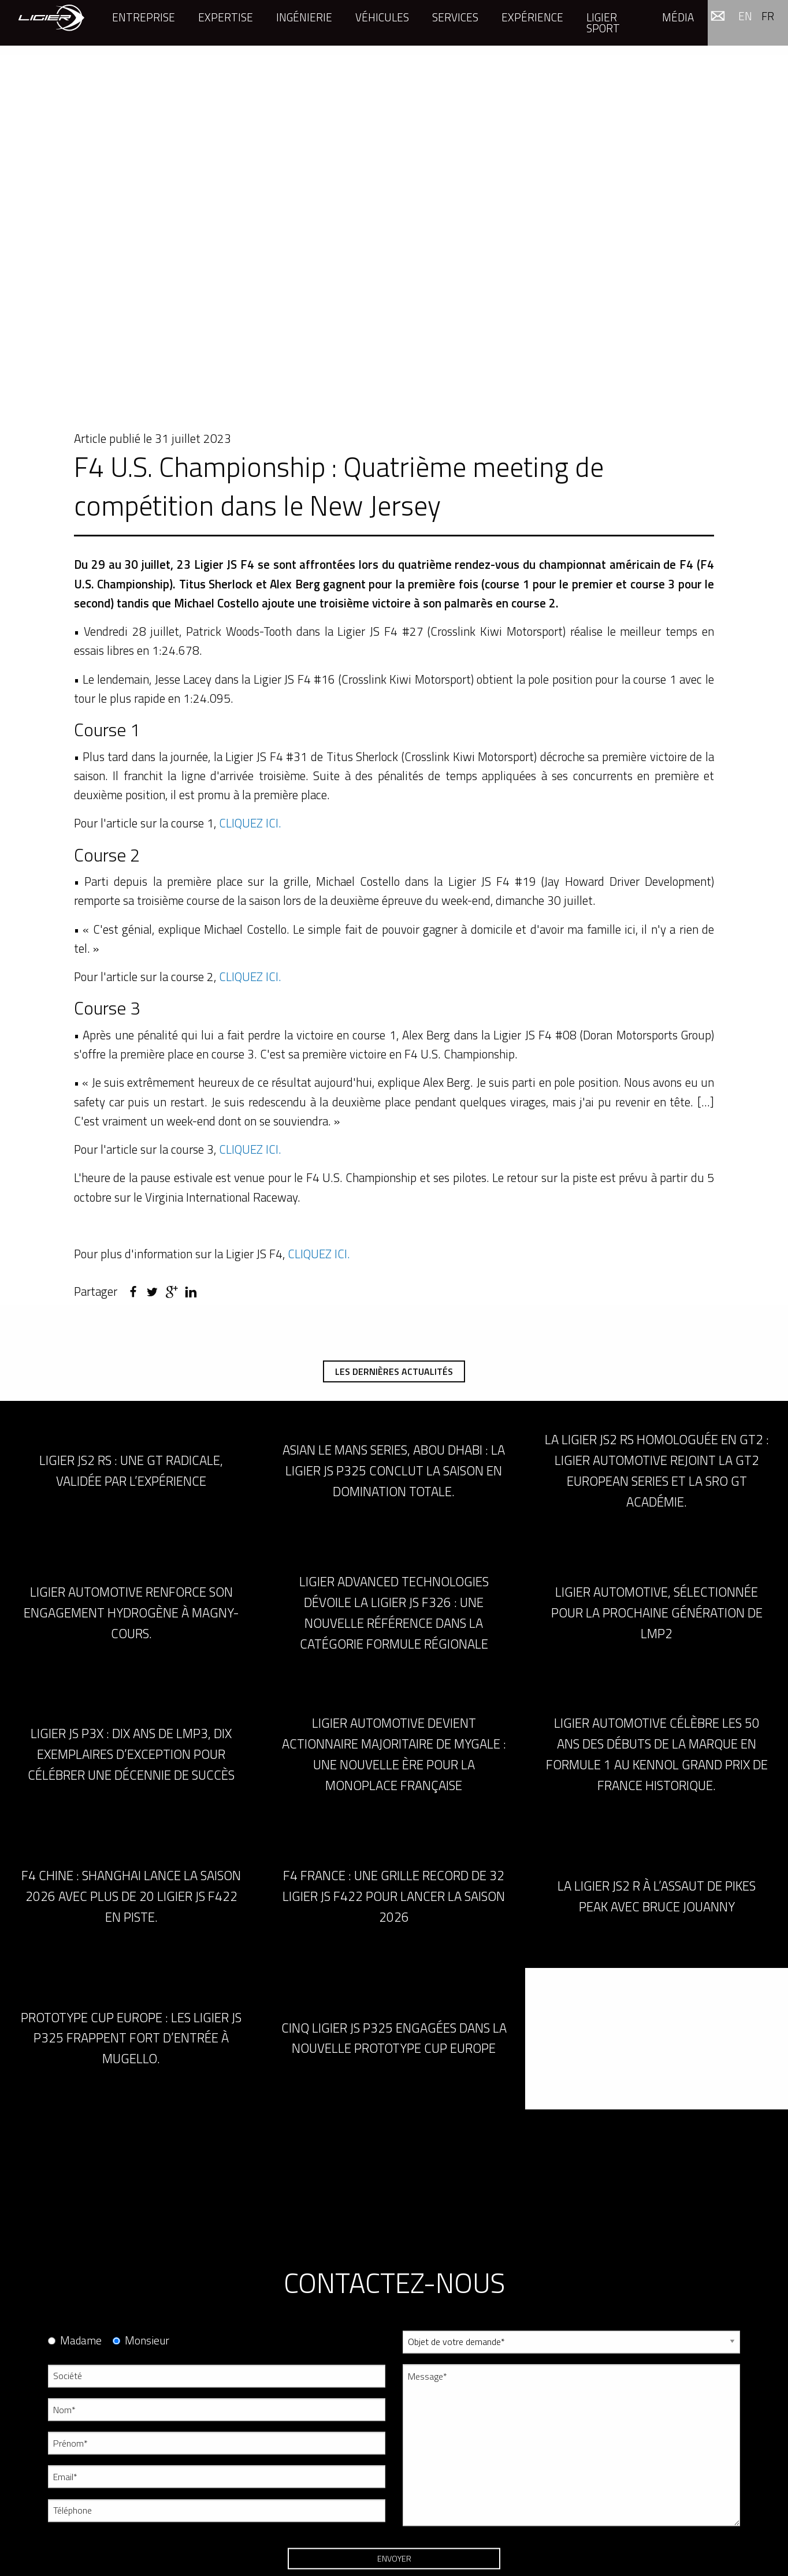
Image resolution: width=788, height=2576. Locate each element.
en (745, 16)
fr (767, 16)
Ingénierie (304, 17)
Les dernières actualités (394, 1371)
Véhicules (382, 17)
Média (678, 17)
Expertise (225, 17)
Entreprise (143, 17)
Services (455, 17)
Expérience (532, 17)
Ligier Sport (603, 22)
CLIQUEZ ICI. (250, 823)
